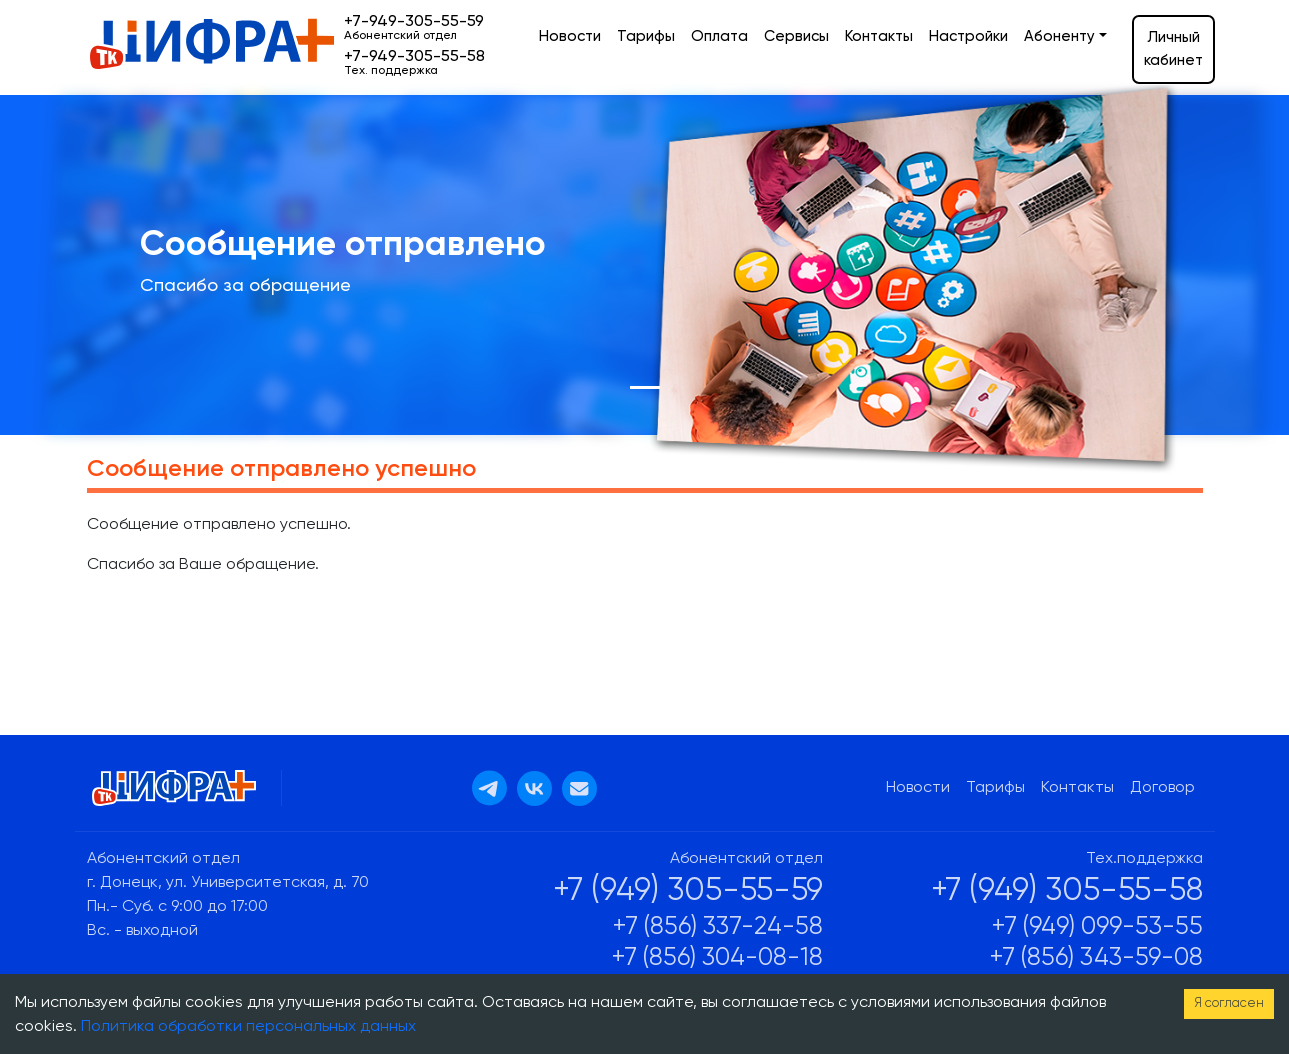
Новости (570, 36)
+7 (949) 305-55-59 (688, 891)
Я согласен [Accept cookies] (1229, 1003)
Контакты (879, 36)
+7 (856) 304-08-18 (717, 958)
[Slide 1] (645, 387)
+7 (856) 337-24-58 (718, 927)
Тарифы (646, 36)
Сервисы (796, 36)
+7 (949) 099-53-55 (1097, 927)
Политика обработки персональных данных (248, 1027)
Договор (1162, 788)
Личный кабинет (1173, 49)
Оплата (719, 36)
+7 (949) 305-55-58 (1067, 891)
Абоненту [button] (1059, 36)
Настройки (968, 36)
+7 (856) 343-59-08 (1096, 958)
